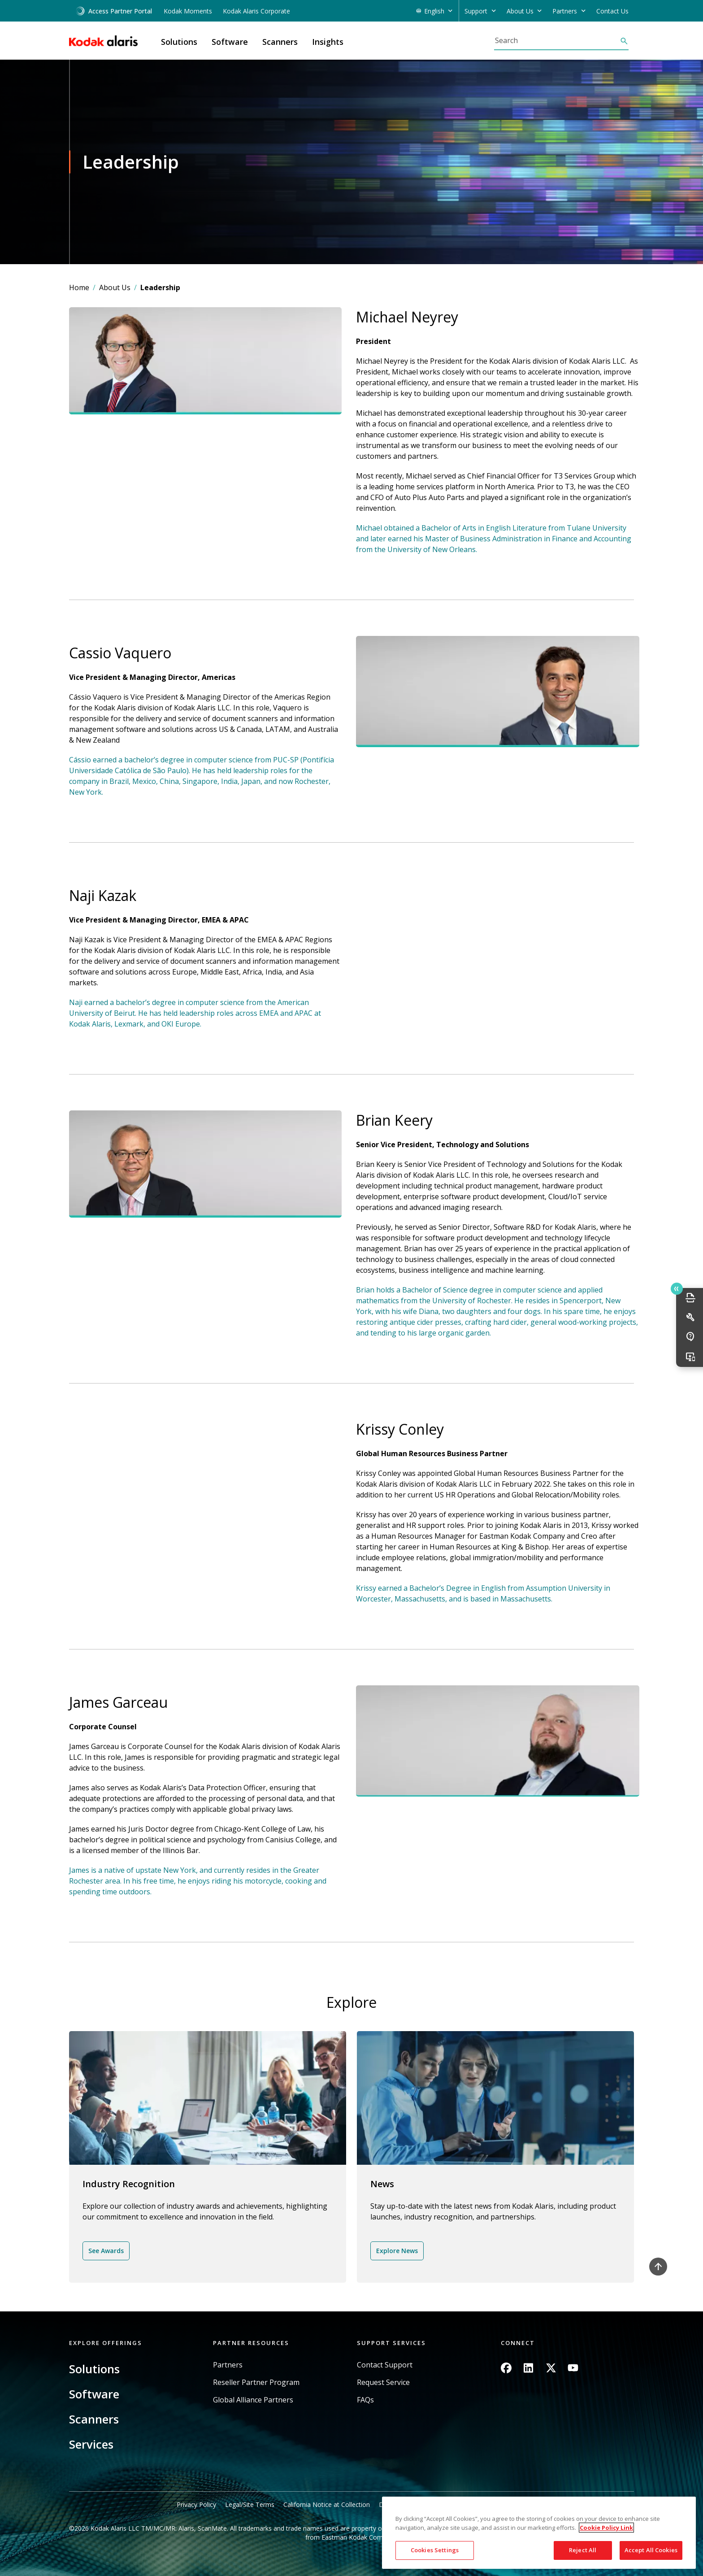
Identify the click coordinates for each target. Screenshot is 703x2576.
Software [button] (230, 41)
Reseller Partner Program (256, 2382)
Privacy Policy (196, 2504)
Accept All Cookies (651, 2550)
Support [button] (475, 11)
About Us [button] (520, 11)
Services (91, 2444)
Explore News (397, 2250)
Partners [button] (564, 11)
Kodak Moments (188, 11)
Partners (228, 2365)
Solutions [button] (179, 41)
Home (79, 287)
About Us (114, 287)
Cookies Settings (435, 2550)
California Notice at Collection (326, 2504)
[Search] (557, 40)
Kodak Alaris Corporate (256, 11)
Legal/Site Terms (249, 2504)
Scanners (94, 2419)
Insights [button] (327, 41)
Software (94, 2394)
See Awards (106, 2250)
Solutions (94, 2369)
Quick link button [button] (676, 1289)
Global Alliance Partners (253, 2400)
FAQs (365, 2400)
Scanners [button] (280, 41)
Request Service (383, 2382)
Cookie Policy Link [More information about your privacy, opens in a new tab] (606, 2528)
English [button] (434, 11)
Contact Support (384, 2365)
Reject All (582, 2550)
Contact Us (612, 11)
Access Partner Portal (113, 11)
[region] (539, 2533)
